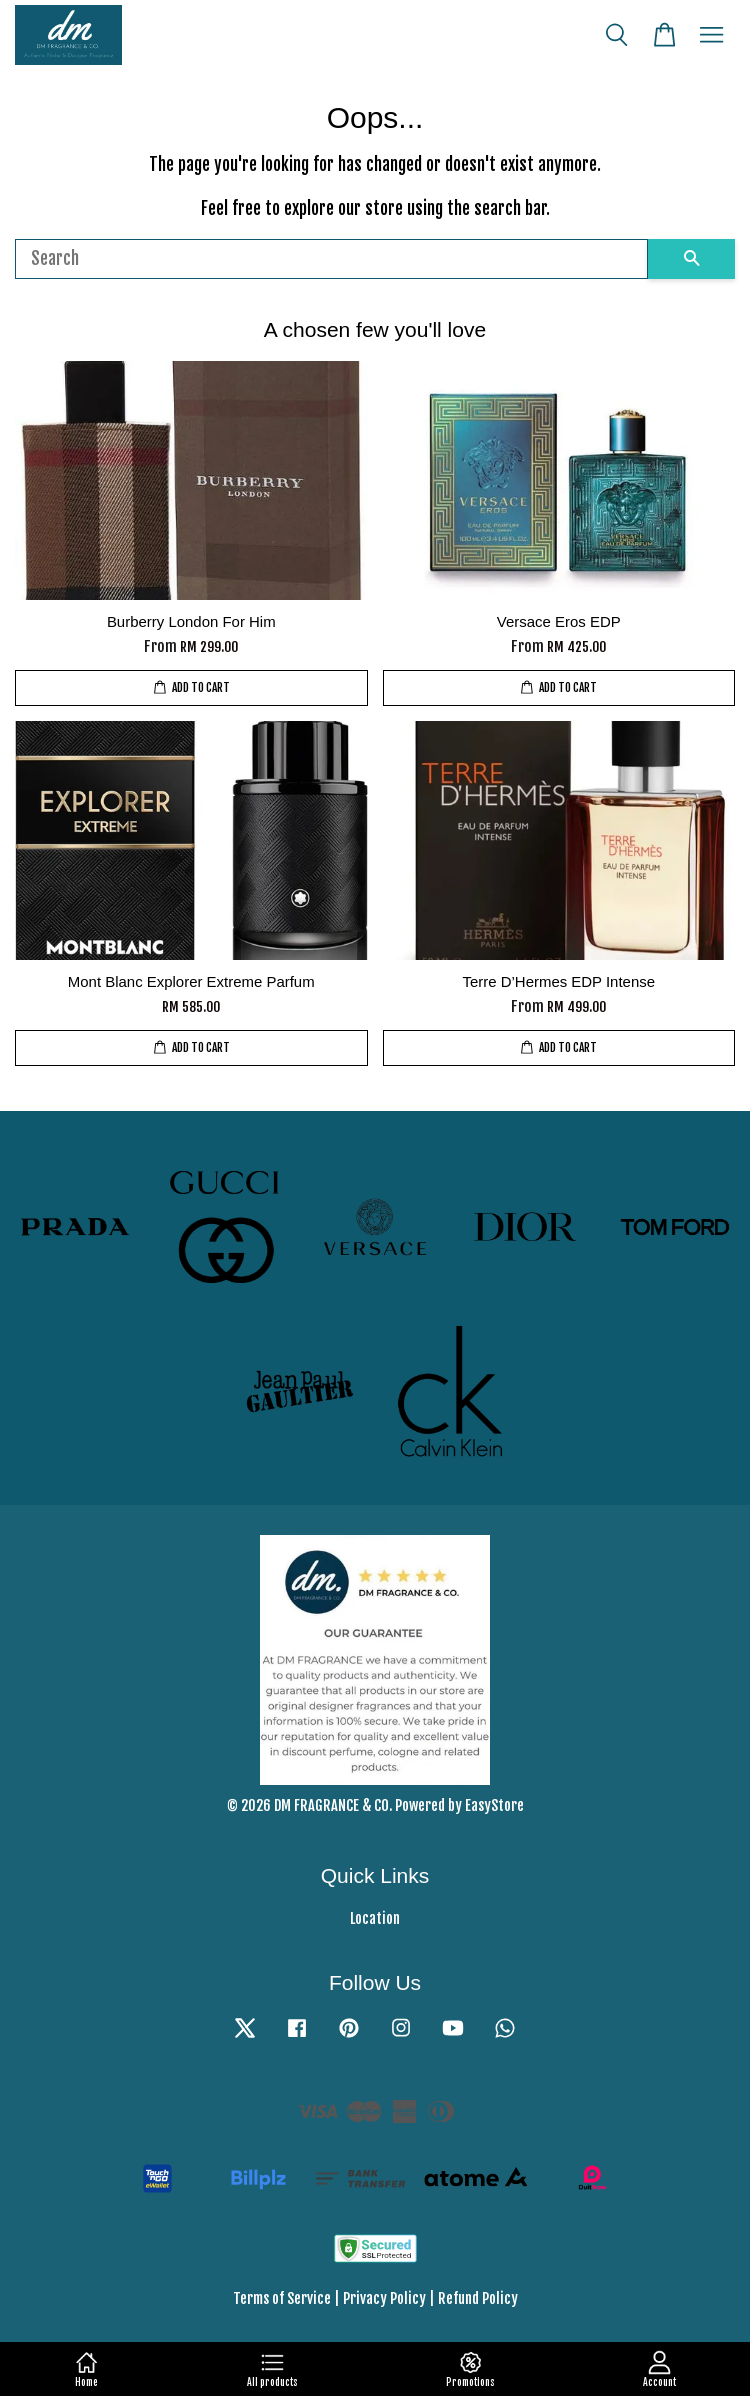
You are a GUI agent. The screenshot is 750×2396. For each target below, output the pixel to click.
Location (375, 1918)
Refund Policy (478, 2298)
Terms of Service (282, 2298)
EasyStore (494, 1805)
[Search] (331, 259)
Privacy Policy (384, 2298)
